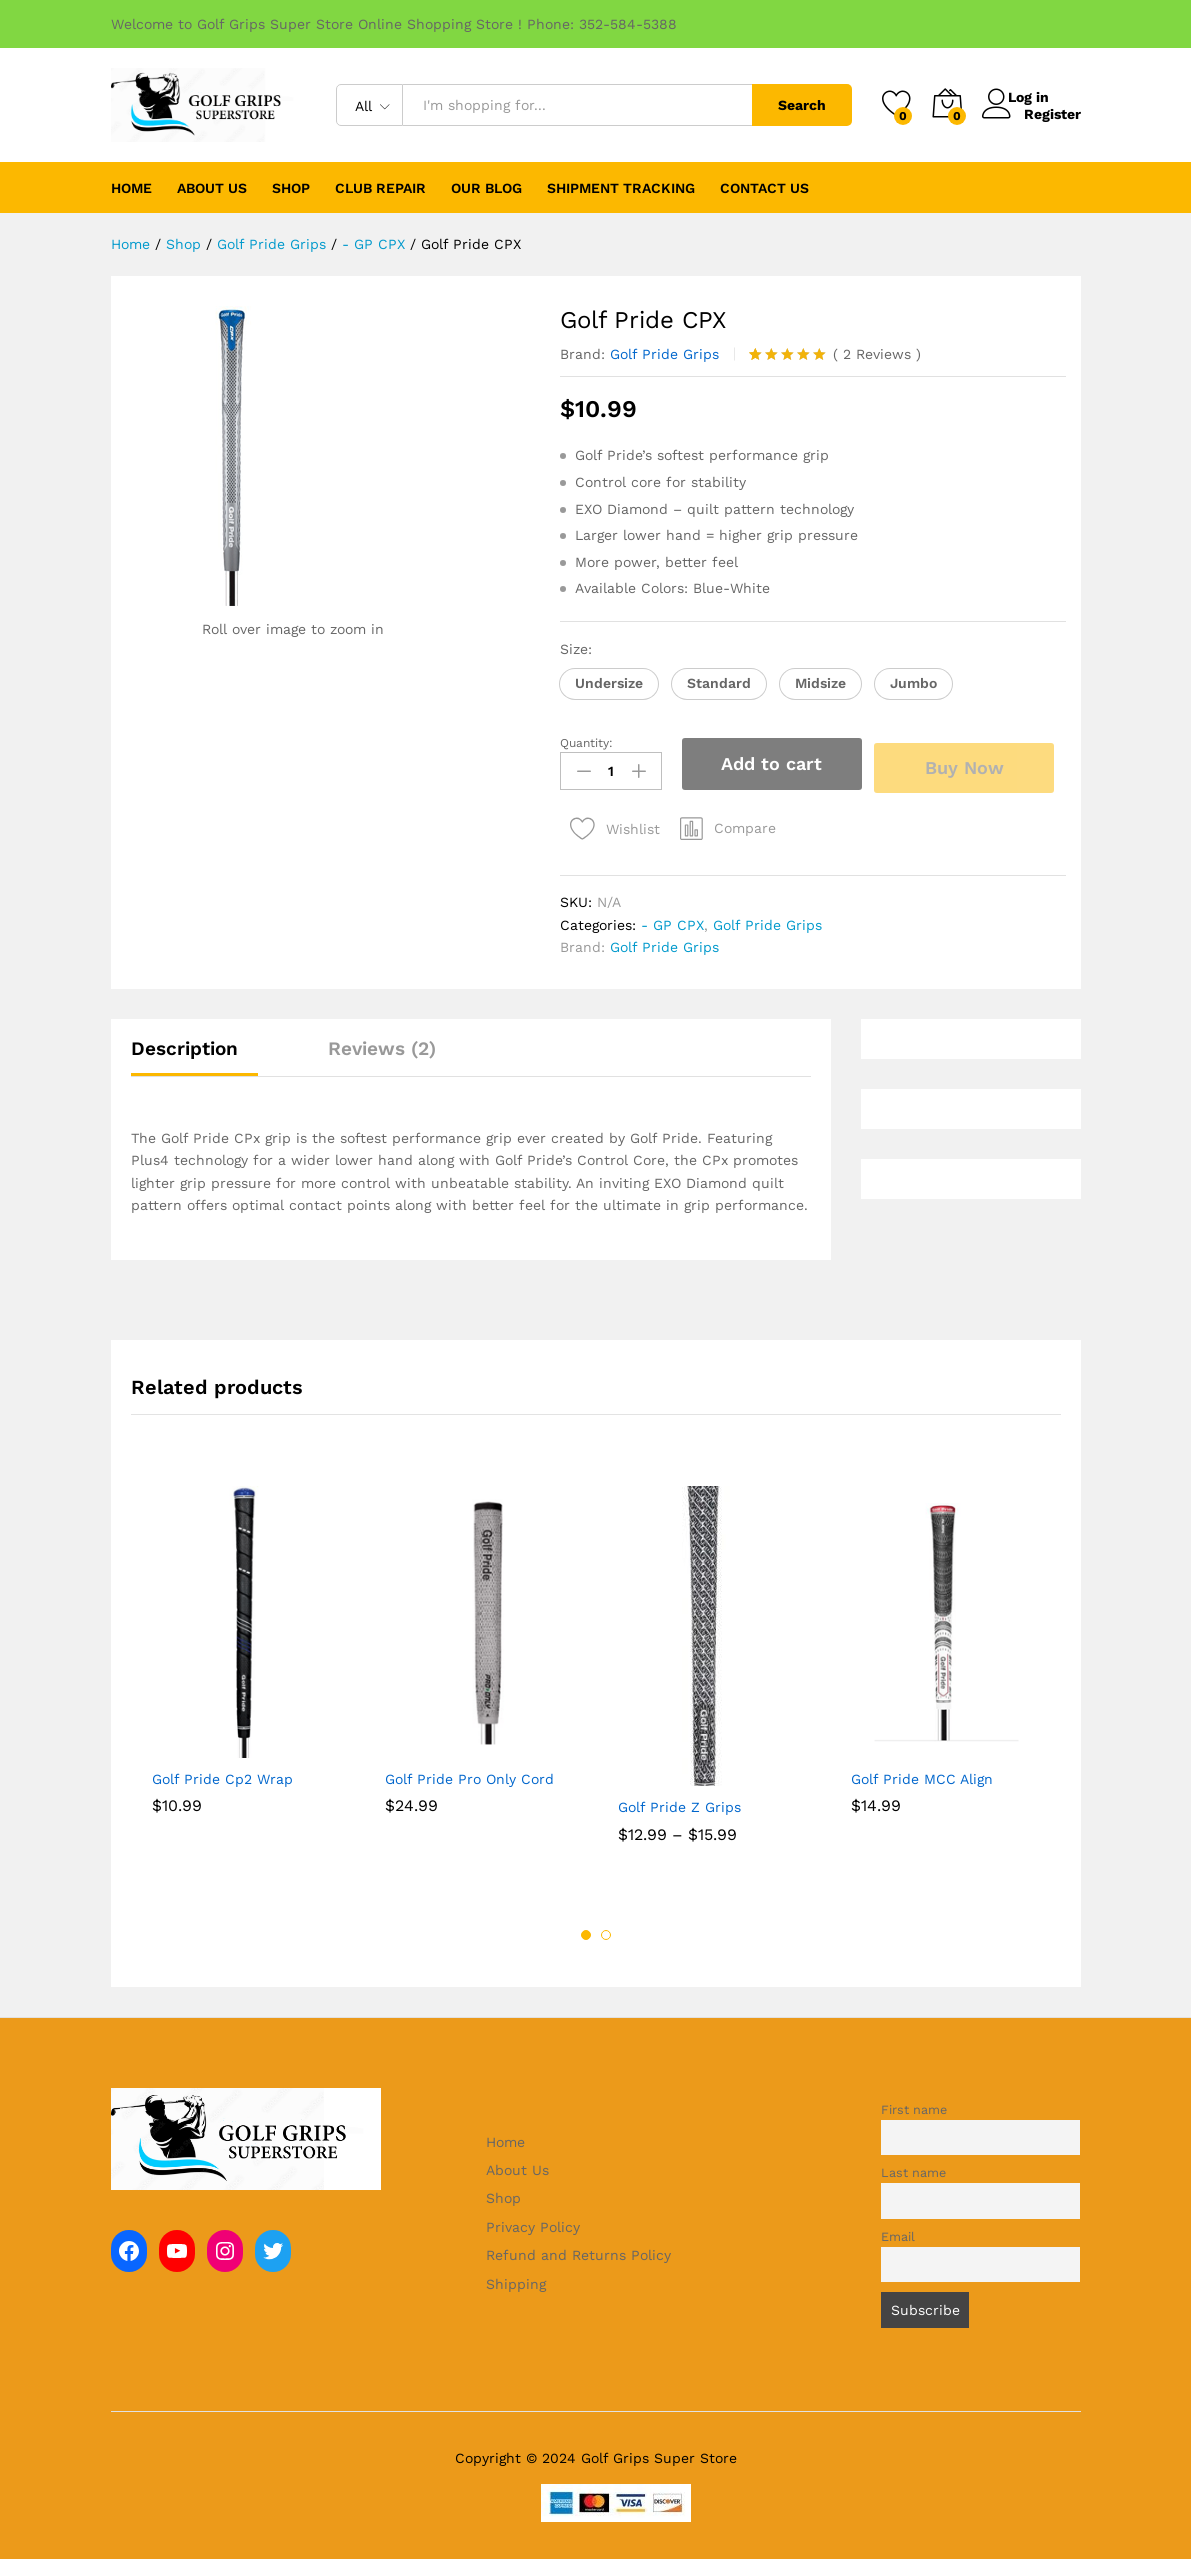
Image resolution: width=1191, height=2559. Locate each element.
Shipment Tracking (621, 188)
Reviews (877, 354)
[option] (247, 1660)
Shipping (516, 2278)
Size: (578, 649)
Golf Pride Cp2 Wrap (222, 1773)
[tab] (194, 1051)
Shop (503, 2193)
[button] (609, 684)
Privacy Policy (533, 2221)
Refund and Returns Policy (578, 2250)
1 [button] (586, 1929)
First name (914, 2103)
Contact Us (764, 188)
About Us (212, 188)
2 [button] (606, 1929)
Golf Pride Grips (664, 354)
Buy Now (971, 762)
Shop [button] (291, 188)
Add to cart (771, 763)
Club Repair (380, 188)
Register (1052, 113)
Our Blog (486, 188)
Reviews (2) (382, 1042)
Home (131, 188)
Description (184, 1042)
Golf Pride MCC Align (922, 1773)
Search (802, 105)
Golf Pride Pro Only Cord (469, 1773)
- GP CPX (672, 919)
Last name (913, 2167)
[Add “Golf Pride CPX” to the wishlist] (610, 818)
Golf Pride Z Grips (679, 1802)
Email (898, 2230)
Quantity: (586, 743)
